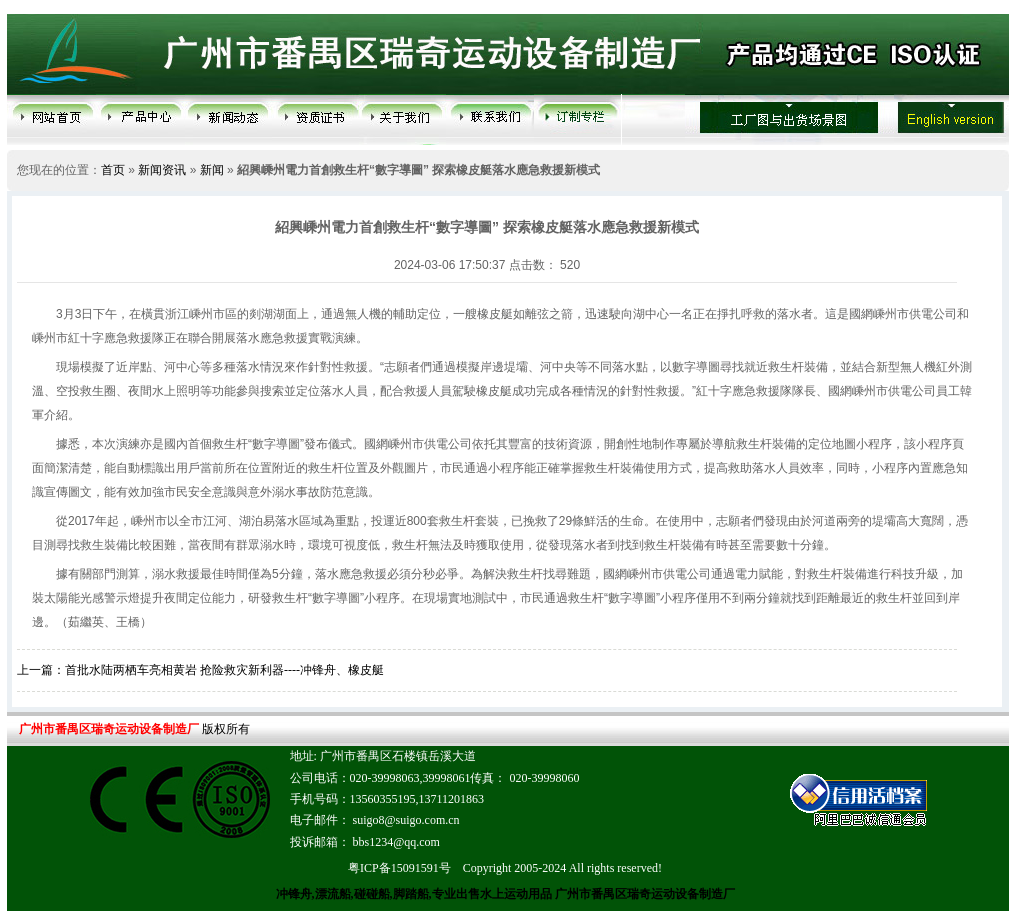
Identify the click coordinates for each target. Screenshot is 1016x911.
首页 (113, 170)
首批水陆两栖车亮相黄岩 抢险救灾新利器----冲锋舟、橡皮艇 (224, 670)
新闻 (212, 170)
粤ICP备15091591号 (399, 868)
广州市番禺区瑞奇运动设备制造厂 (643, 894)
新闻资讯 (162, 170)
